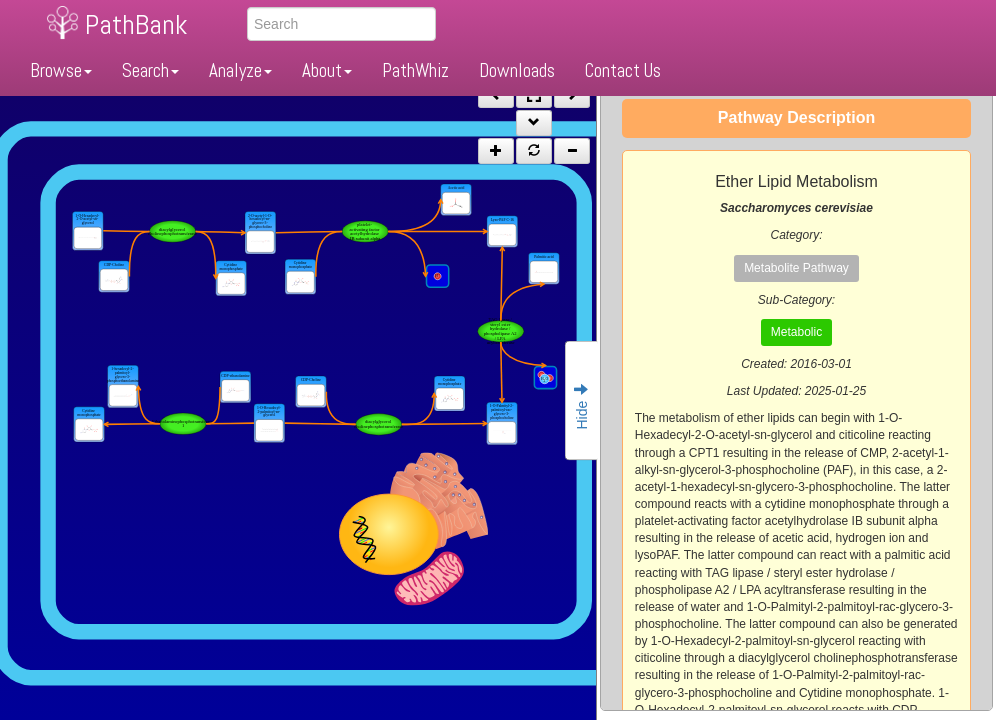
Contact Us (623, 70)
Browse (61, 70)
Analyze (240, 70)
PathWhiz (415, 70)
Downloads (517, 70)
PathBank (136, 24)
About (327, 70)
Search (150, 70)
